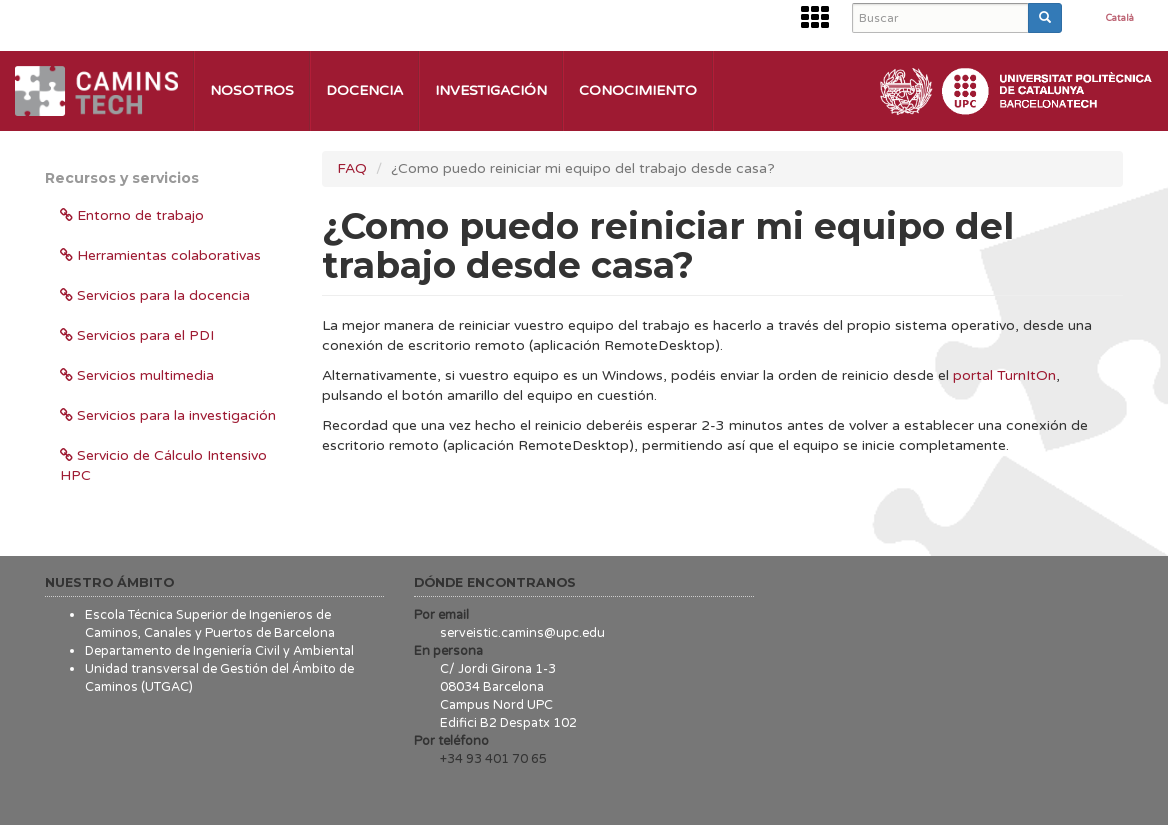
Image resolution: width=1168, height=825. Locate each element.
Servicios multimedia (137, 375)
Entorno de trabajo (132, 215)
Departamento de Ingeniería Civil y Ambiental (219, 651)
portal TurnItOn (1004, 375)
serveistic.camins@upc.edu (522, 633)
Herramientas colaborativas (160, 255)
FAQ (352, 168)
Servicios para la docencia (155, 295)
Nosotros (252, 90)
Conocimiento (638, 90)
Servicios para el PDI (137, 335)
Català (1120, 19)
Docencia (364, 90)
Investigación (491, 90)
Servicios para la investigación (168, 415)
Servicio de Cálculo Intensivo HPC (163, 465)
